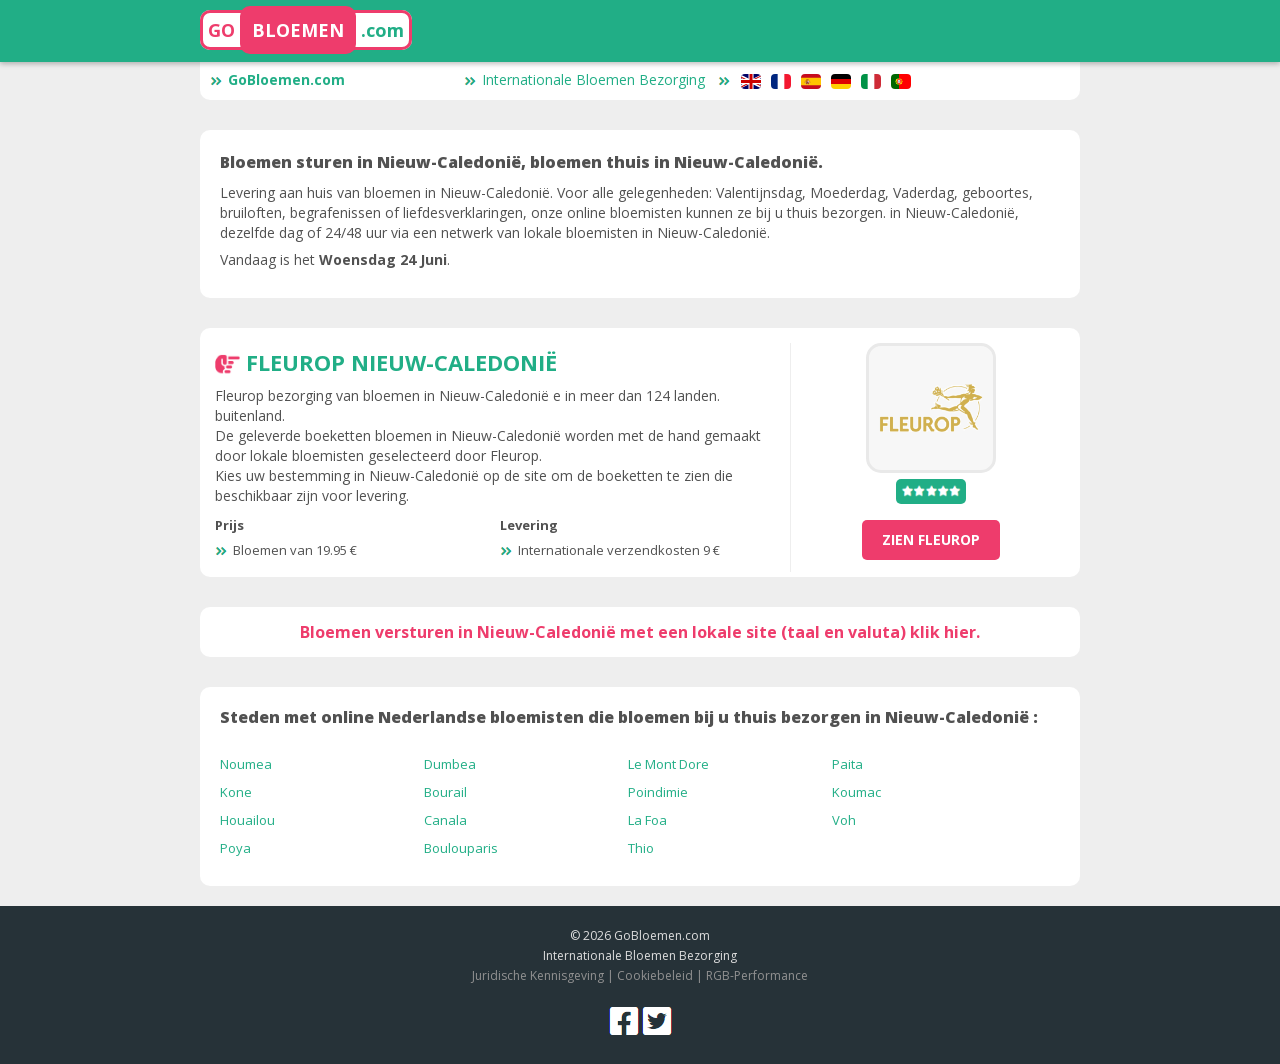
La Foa (647, 820)
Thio (641, 848)
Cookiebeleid (656, 975)
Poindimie (658, 792)
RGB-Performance (757, 975)
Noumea (246, 764)
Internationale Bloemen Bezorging (584, 79)
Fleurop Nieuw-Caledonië (401, 362)
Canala (445, 820)
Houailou (247, 820)
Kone (236, 792)
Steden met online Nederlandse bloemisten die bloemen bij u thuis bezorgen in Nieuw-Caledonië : (629, 717)
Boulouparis (461, 848)
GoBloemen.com (277, 79)
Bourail (445, 792)
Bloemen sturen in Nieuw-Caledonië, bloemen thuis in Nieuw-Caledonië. (521, 162)
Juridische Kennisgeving (538, 975)
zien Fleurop (931, 539)
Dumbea (450, 764)
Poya (235, 848)
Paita (847, 764)
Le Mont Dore (668, 764)
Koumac (856, 792)
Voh (844, 820)
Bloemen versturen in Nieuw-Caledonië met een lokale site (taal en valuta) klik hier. (640, 632)
